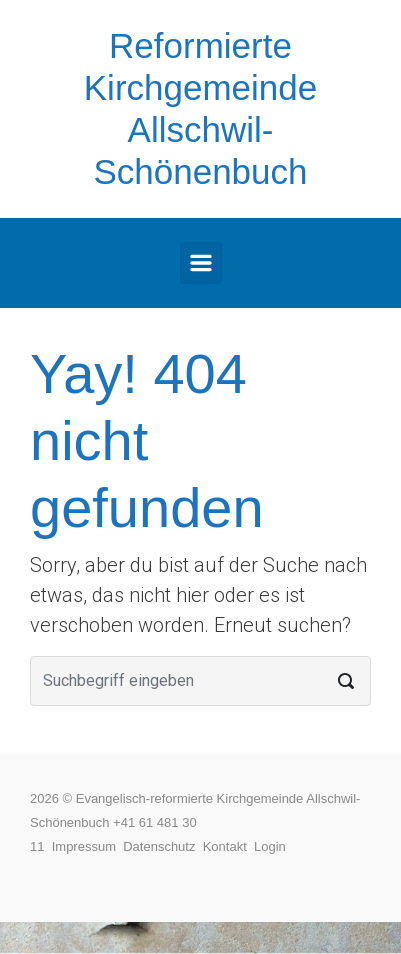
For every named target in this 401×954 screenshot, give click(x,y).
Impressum (88, 846)
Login (270, 846)
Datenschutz (163, 846)
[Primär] (201, 263)
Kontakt (228, 846)
